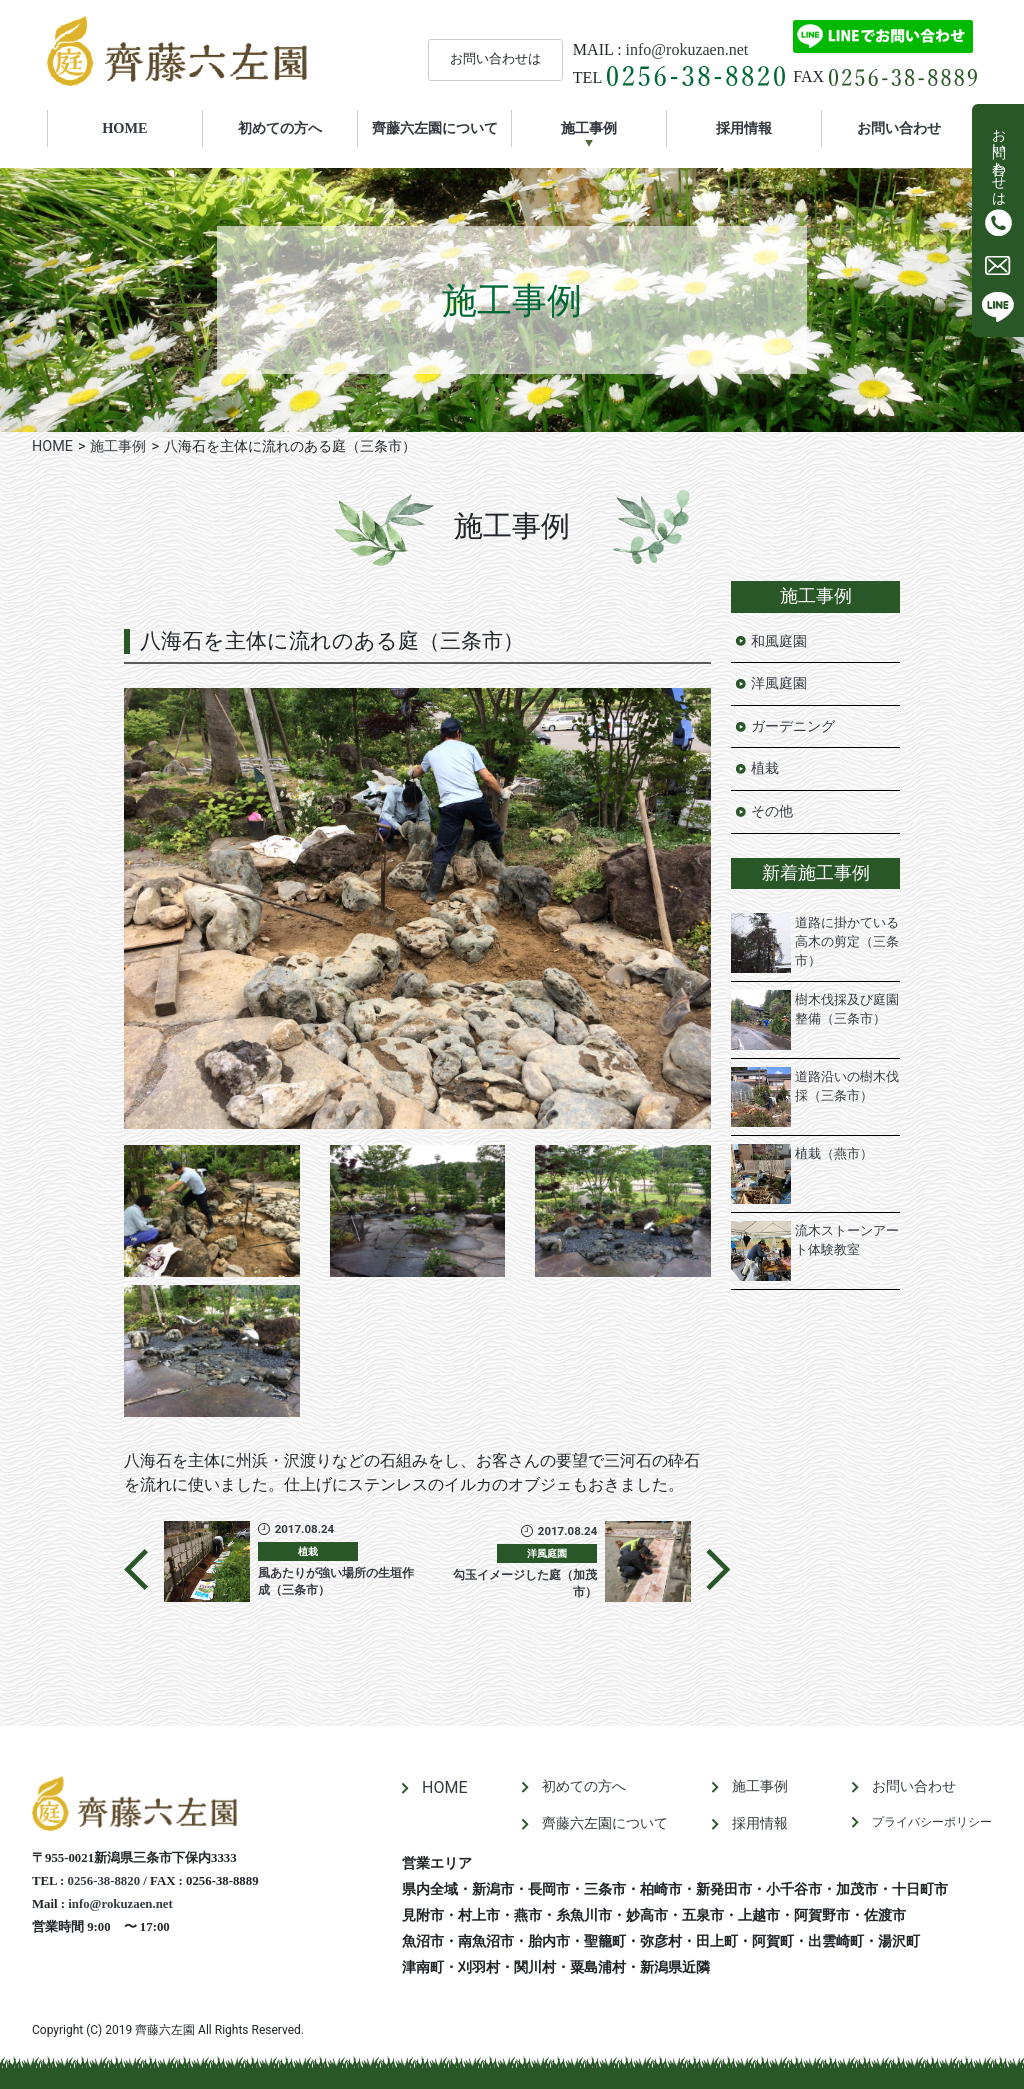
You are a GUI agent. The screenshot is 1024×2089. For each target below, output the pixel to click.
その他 (772, 811)
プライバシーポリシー (932, 1822)
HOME (152, 127)
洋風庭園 (779, 683)
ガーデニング (793, 726)
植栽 (765, 768)
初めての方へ (280, 128)
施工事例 (589, 128)
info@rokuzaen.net (687, 49)
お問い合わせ (899, 128)
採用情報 (744, 128)
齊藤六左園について (435, 128)
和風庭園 (779, 641)
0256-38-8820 (104, 1881)
